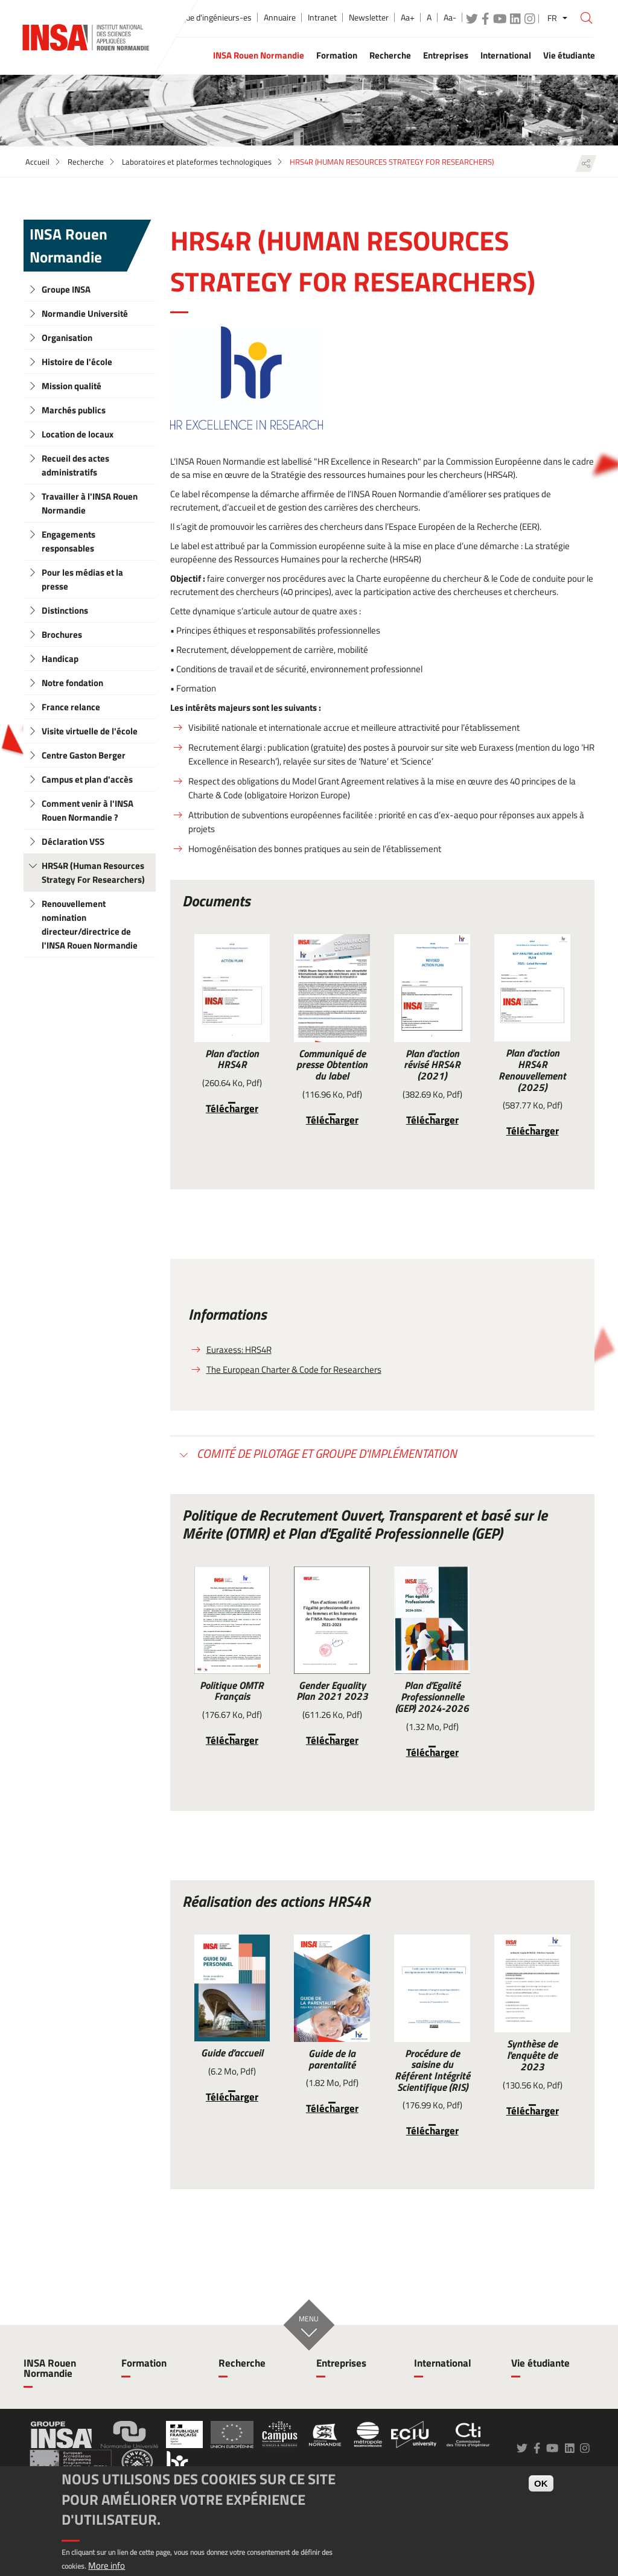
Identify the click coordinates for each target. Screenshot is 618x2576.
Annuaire (280, 17)
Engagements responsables (68, 541)
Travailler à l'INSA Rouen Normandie (90, 503)
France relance (71, 707)
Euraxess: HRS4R (239, 1349)
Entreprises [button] (445, 55)
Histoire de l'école (77, 362)
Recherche (86, 162)
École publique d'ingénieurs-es (198, 17)
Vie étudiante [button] (569, 55)
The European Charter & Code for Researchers (293, 1369)
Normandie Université (85, 313)
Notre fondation (72, 683)
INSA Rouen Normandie (68, 246)
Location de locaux (77, 434)
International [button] (505, 55)
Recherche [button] (390, 55)
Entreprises (341, 2363)
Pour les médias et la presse (82, 579)
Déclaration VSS (73, 841)
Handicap (60, 659)
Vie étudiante (540, 2363)
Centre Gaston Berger (84, 755)
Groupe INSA (66, 289)
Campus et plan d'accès (87, 779)
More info (106, 2565)
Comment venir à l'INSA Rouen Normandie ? (87, 810)
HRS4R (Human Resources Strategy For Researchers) (93, 872)
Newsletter (369, 17)
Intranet (322, 17)
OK (541, 2483)
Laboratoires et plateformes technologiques (197, 162)
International (442, 2363)
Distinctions (65, 610)
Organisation (67, 338)
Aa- (450, 17)
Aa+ (408, 17)
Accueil (37, 162)
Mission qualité (71, 386)
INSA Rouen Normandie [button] (258, 55)
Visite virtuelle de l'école (90, 731)
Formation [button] (336, 55)
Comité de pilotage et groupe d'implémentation (325, 1453)
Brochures (62, 634)
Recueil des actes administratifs (75, 465)
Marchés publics (74, 410)
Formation (144, 2363)
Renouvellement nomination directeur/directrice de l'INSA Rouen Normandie (90, 924)
